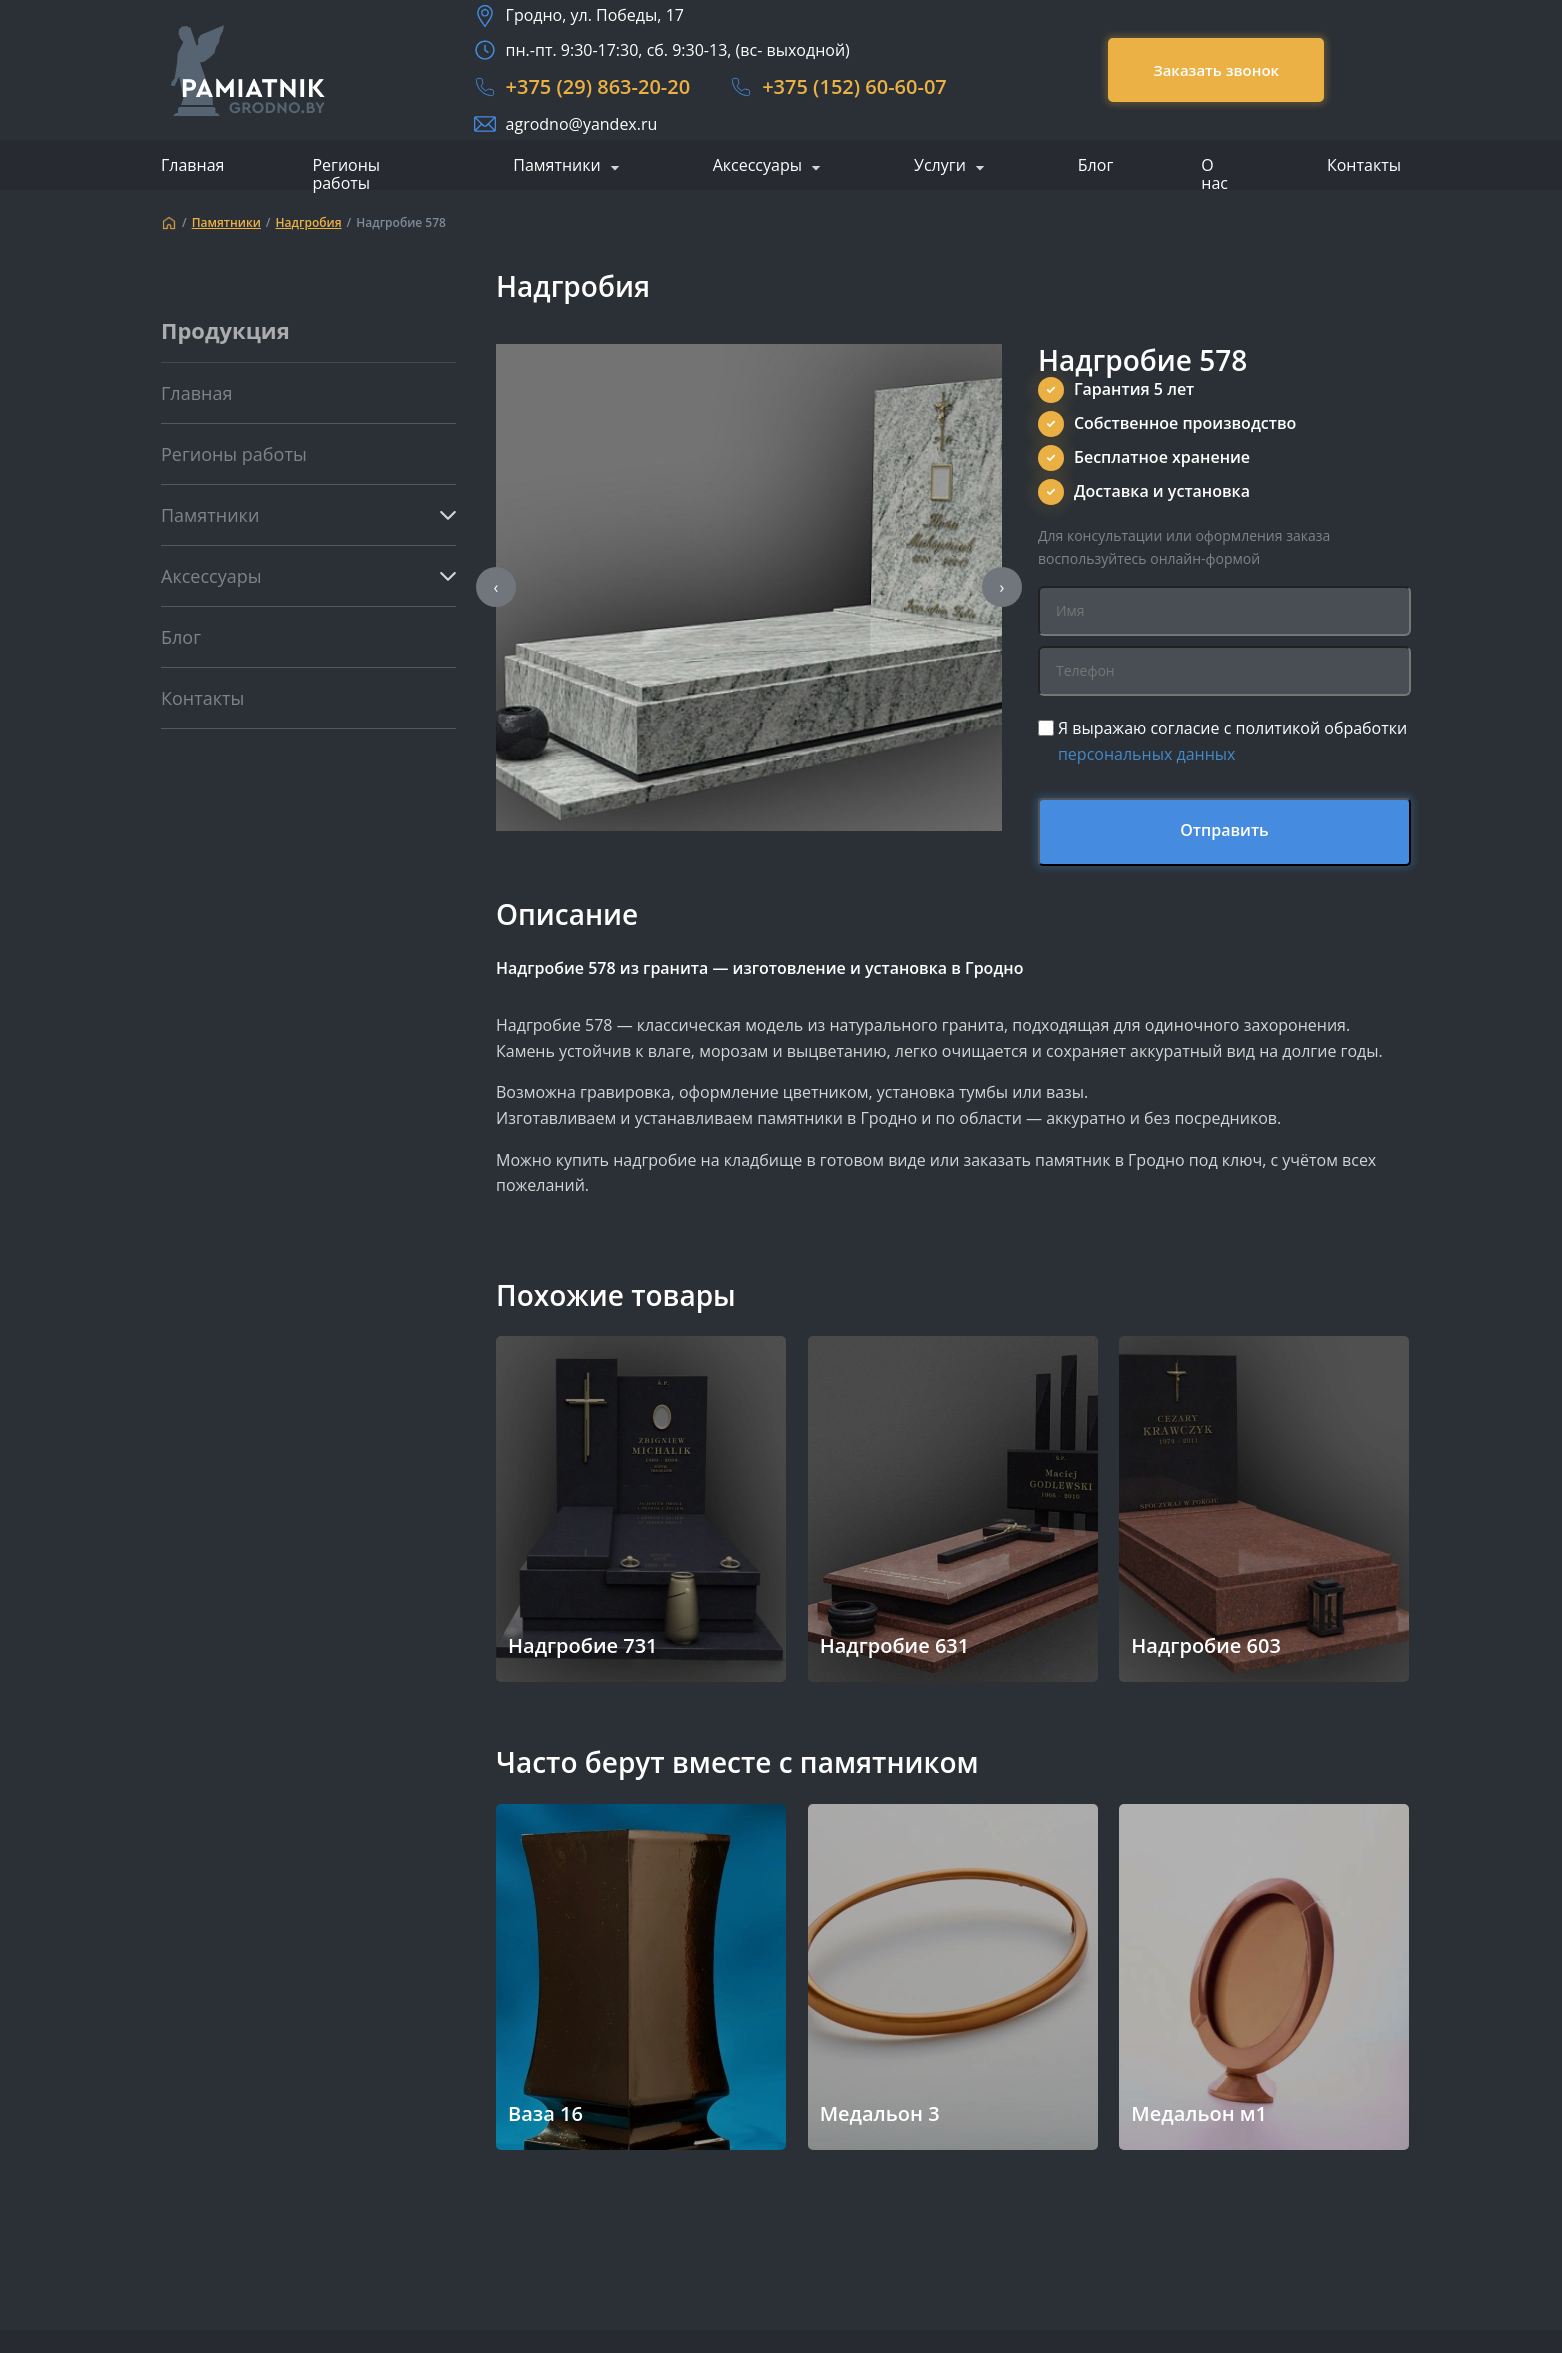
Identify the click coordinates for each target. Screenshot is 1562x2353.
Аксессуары (757, 166)
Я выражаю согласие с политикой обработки (1232, 741)
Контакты (1364, 165)
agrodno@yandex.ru (582, 124)
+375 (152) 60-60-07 (854, 86)
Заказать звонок (1216, 70)
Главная (192, 165)
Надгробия (309, 223)
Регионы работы (346, 174)
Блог (1095, 165)
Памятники (556, 166)
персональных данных (1147, 754)
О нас (1214, 174)
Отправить (1224, 830)
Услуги (940, 166)
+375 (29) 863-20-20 (598, 86)
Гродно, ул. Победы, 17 (595, 15)
